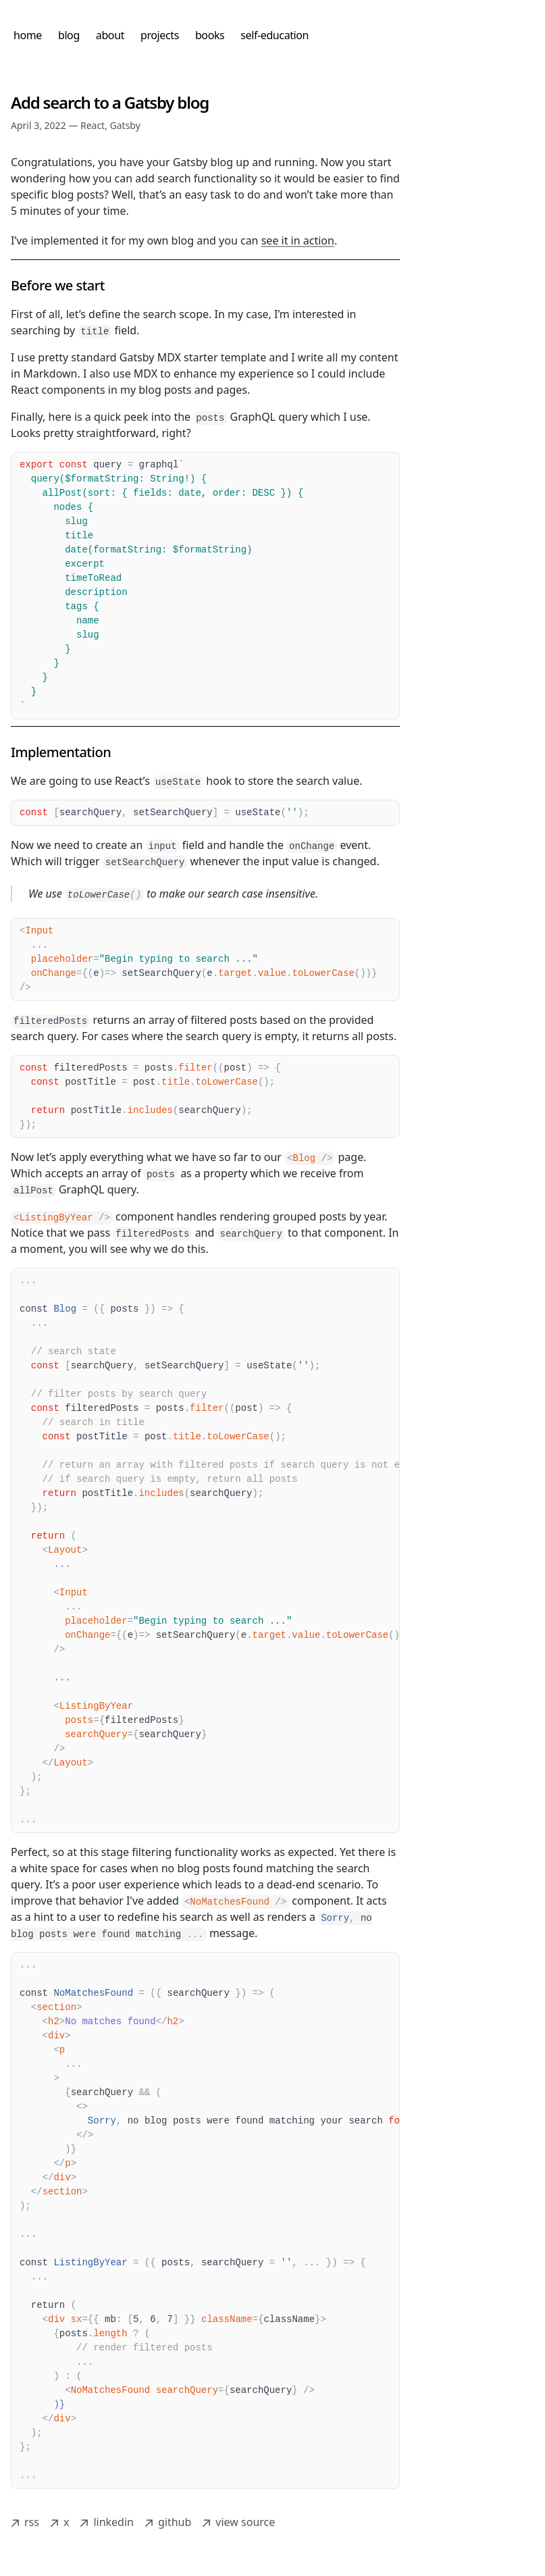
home (28, 35)
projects (159, 35)
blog (69, 35)
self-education (274, 35)
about (110, 35)
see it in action (297, 240)
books (209, 35)
